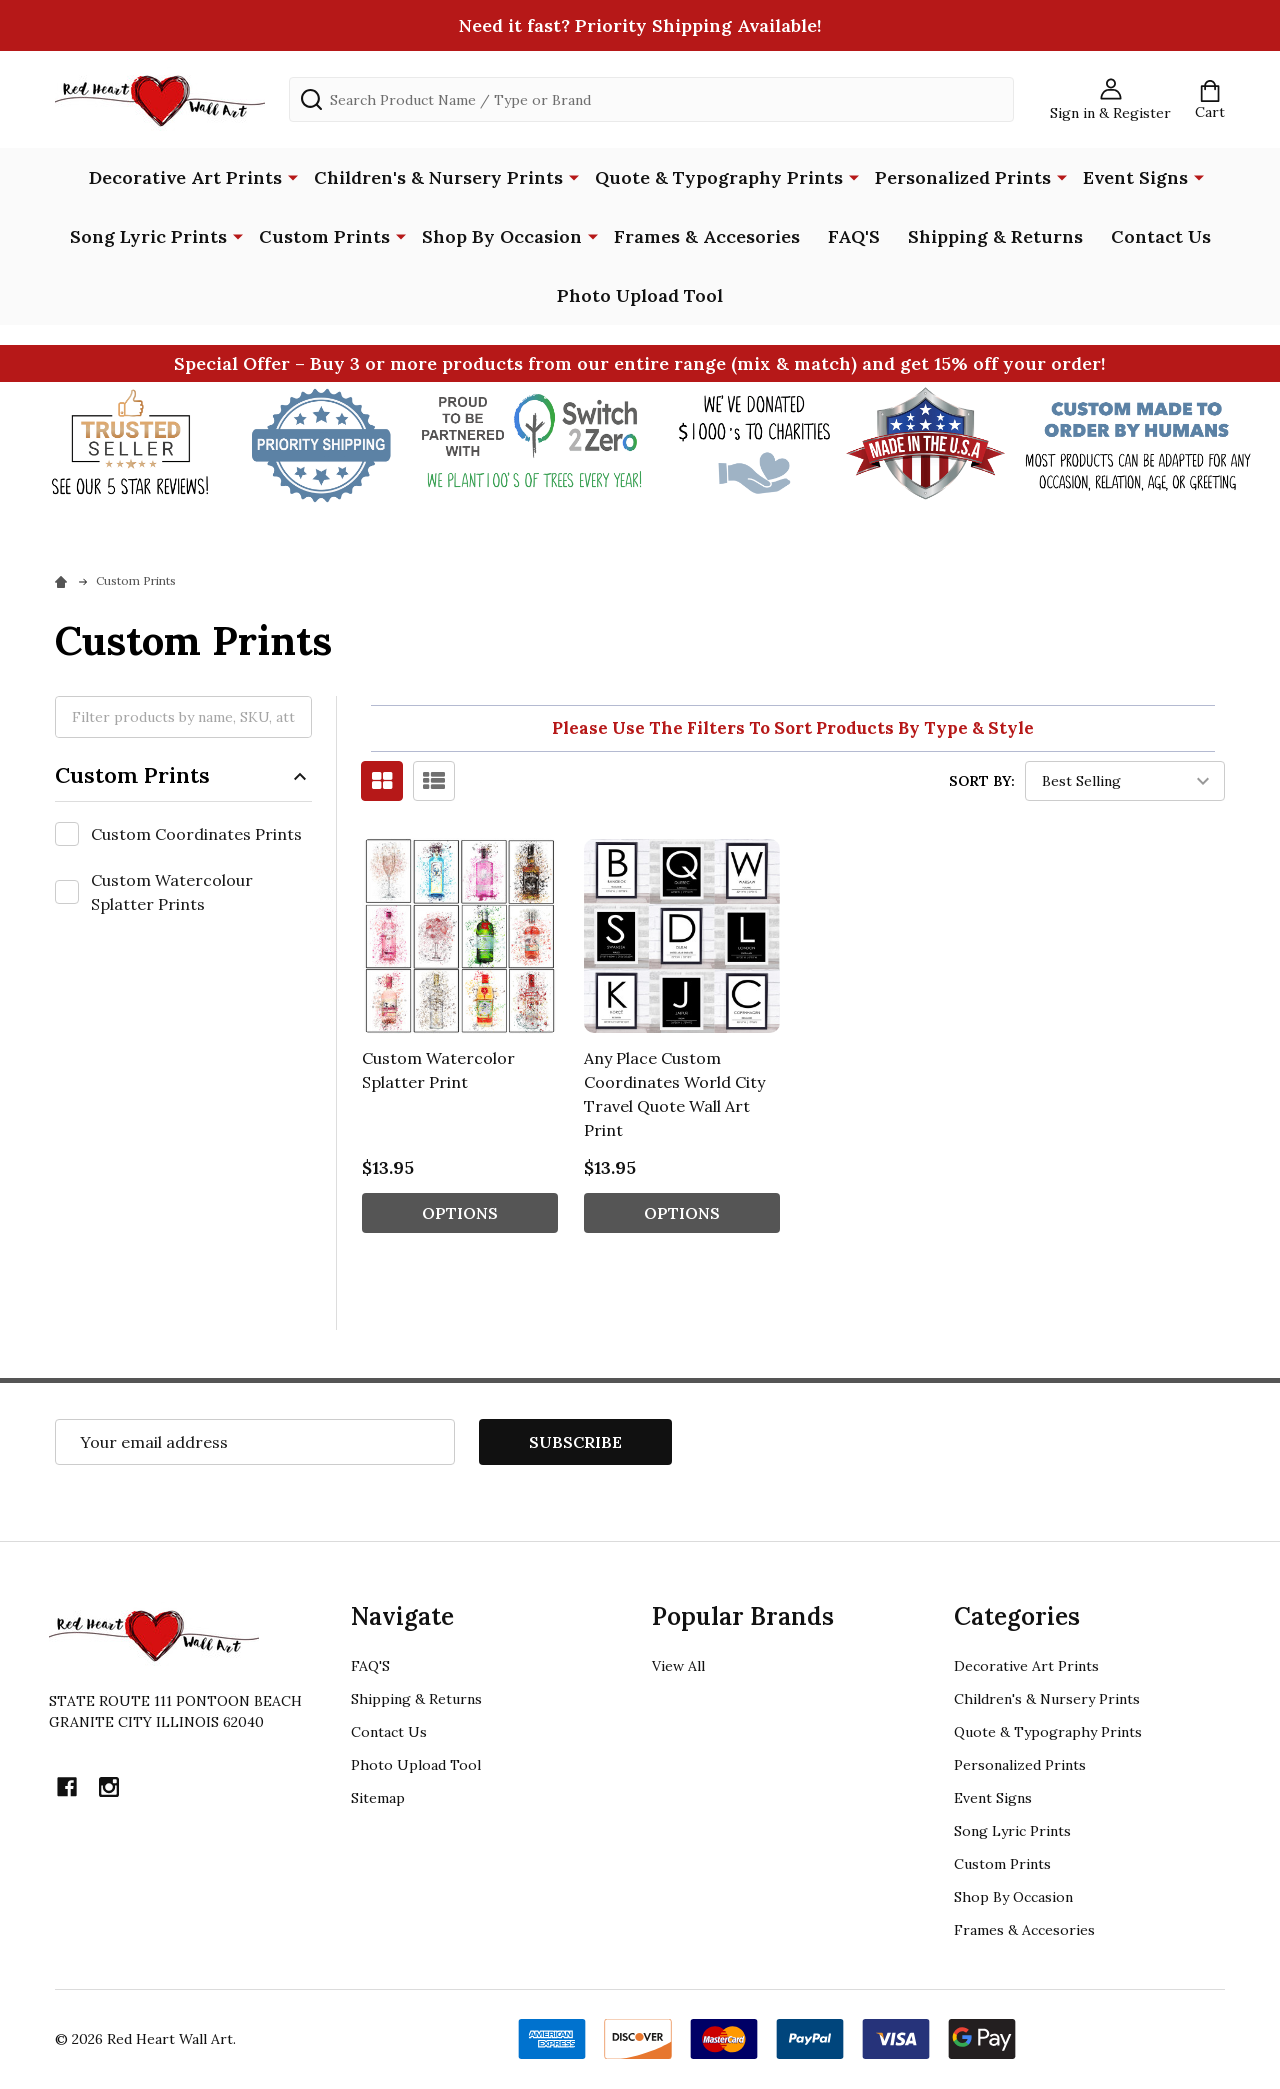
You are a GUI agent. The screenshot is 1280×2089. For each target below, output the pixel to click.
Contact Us (1161, 236)
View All (678, 1666)
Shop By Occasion (502, 236)
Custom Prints (324, 236)
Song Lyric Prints (148, 236)
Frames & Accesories (707, 236)
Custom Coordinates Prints (196, 834)
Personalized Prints (963, 177)
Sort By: (982, 781)
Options (460, 1213)
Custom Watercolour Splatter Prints (172, 892)
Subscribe (575, 1442)
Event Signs (1135, 177)
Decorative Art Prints (185, 177)
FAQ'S (854, 236)
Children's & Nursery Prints (438, 177)
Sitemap (378, 1798)
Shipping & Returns (995, 236)
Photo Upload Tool (640, 295)
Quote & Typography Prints (719, 177)
